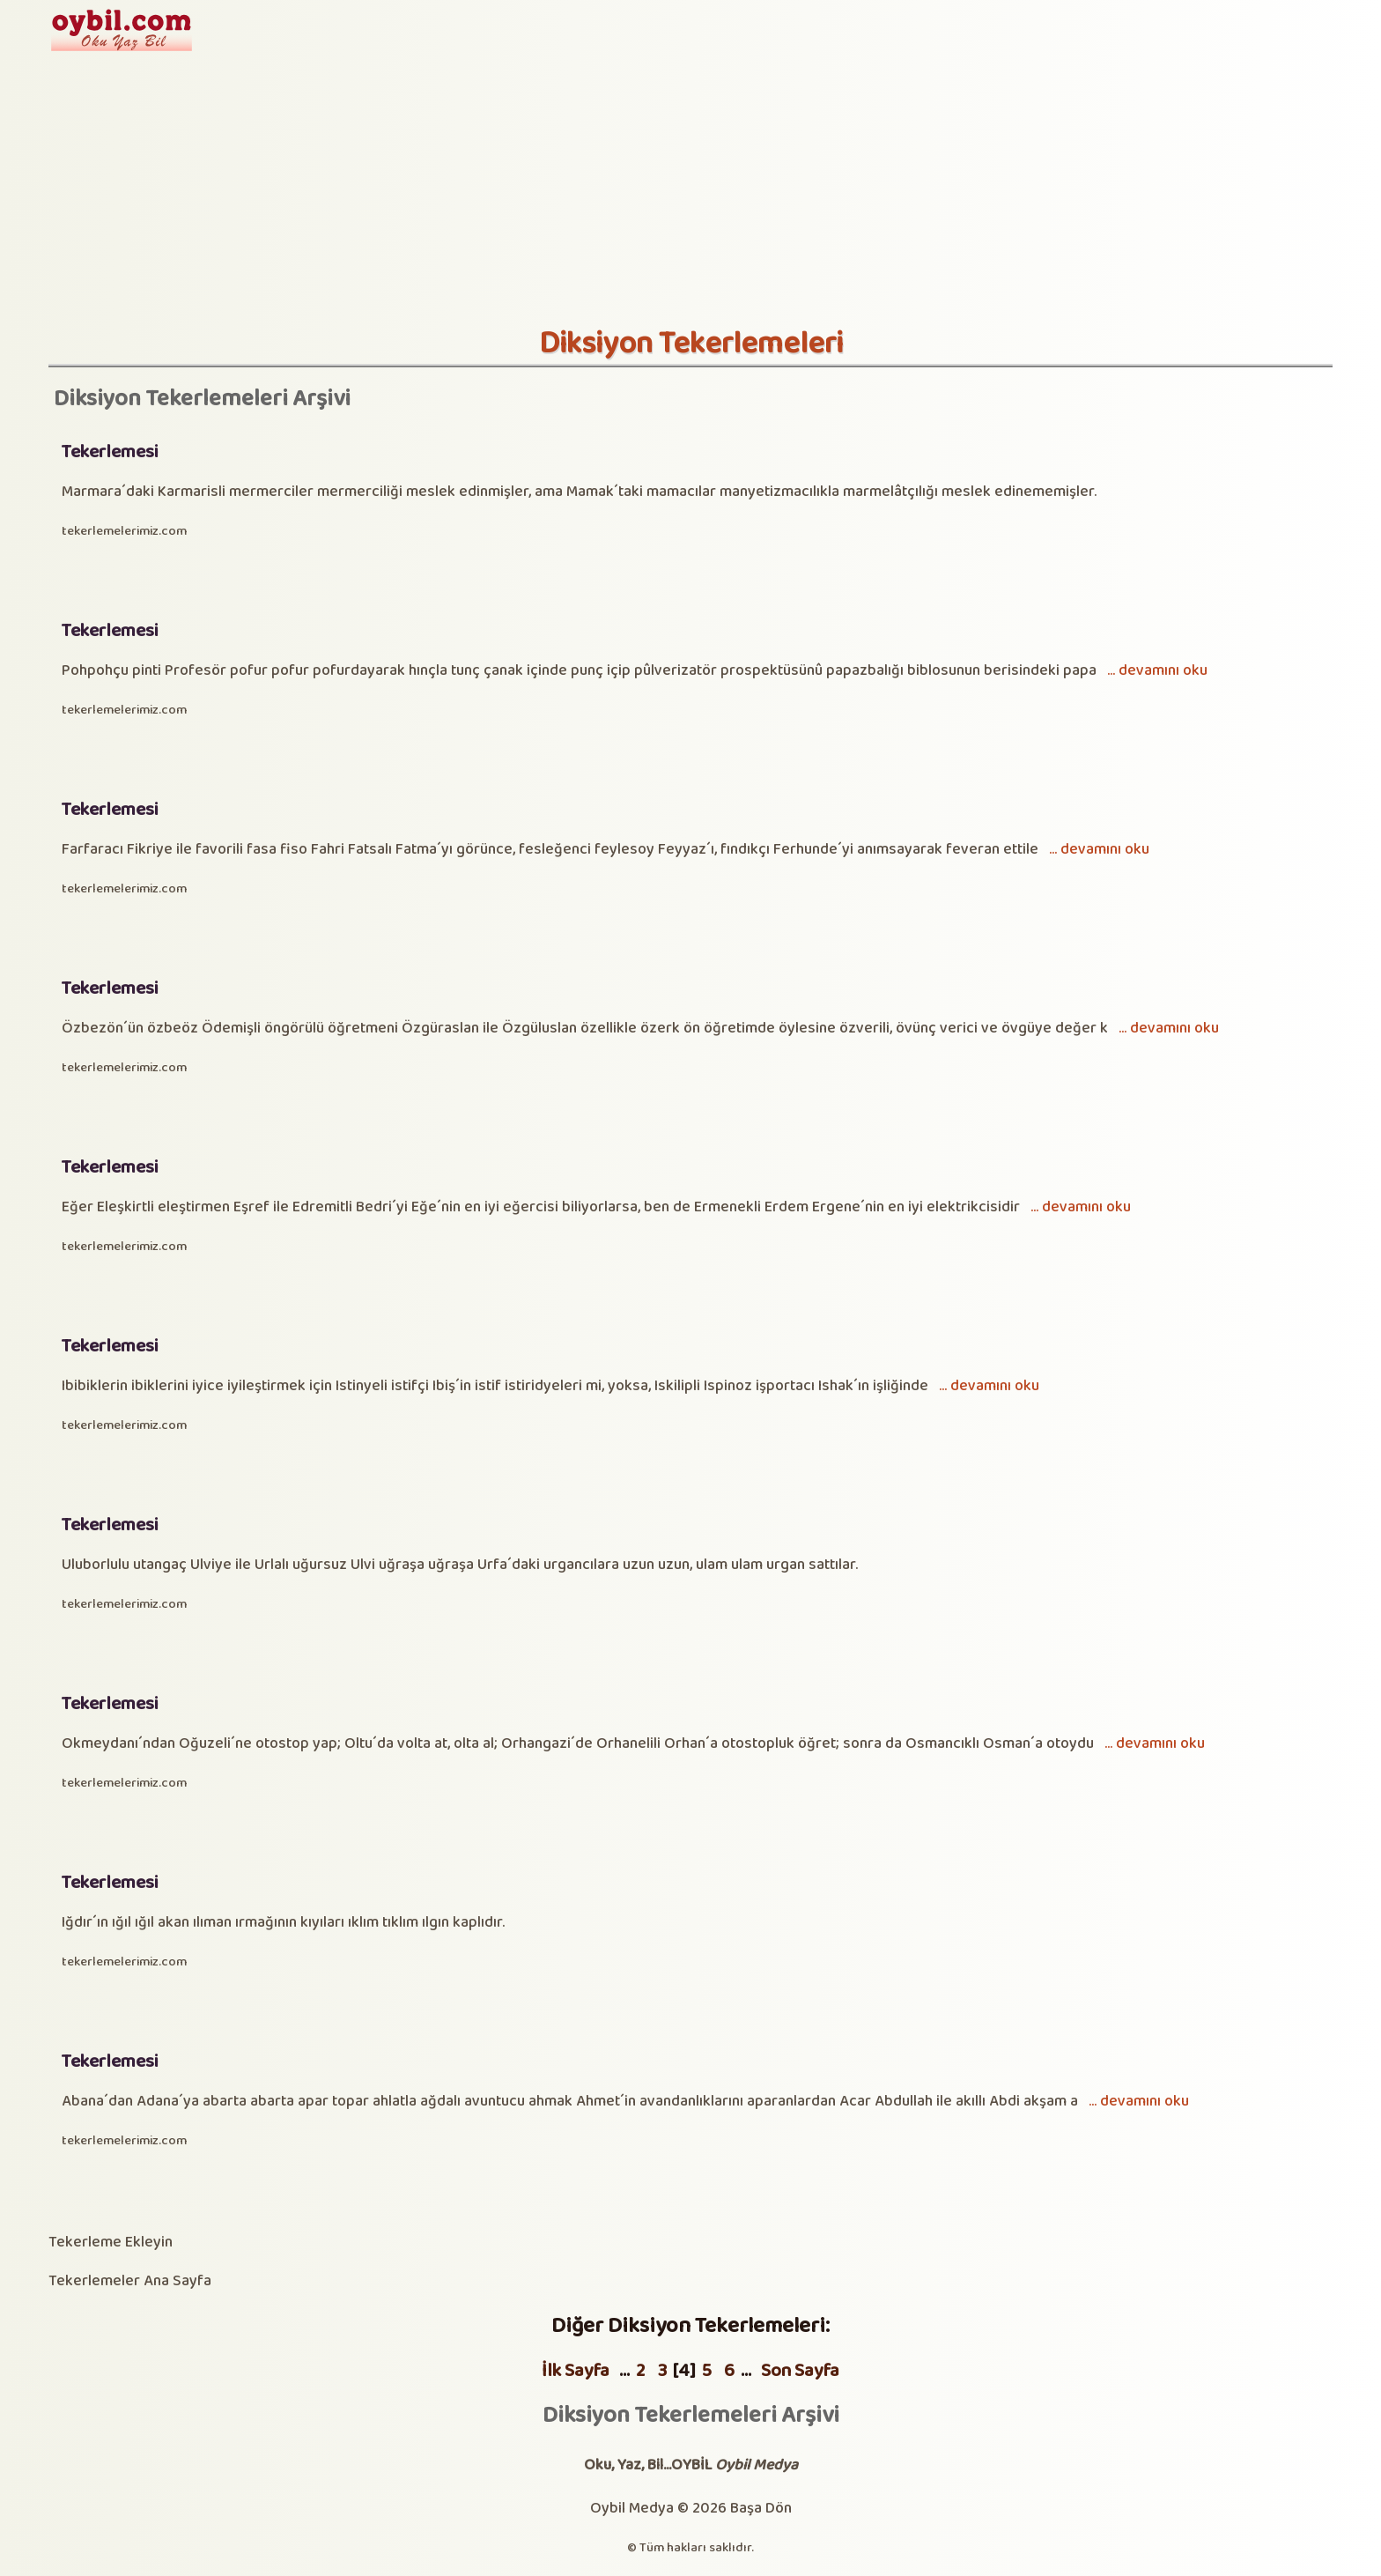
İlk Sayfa (575, 2371)
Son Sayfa (800, 2371)
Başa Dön (761, 2508)
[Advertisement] (690, 193)
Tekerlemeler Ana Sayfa (129, 2281)
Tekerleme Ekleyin (110, 2242)
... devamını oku (1157, 671)
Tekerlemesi (110, 452)
